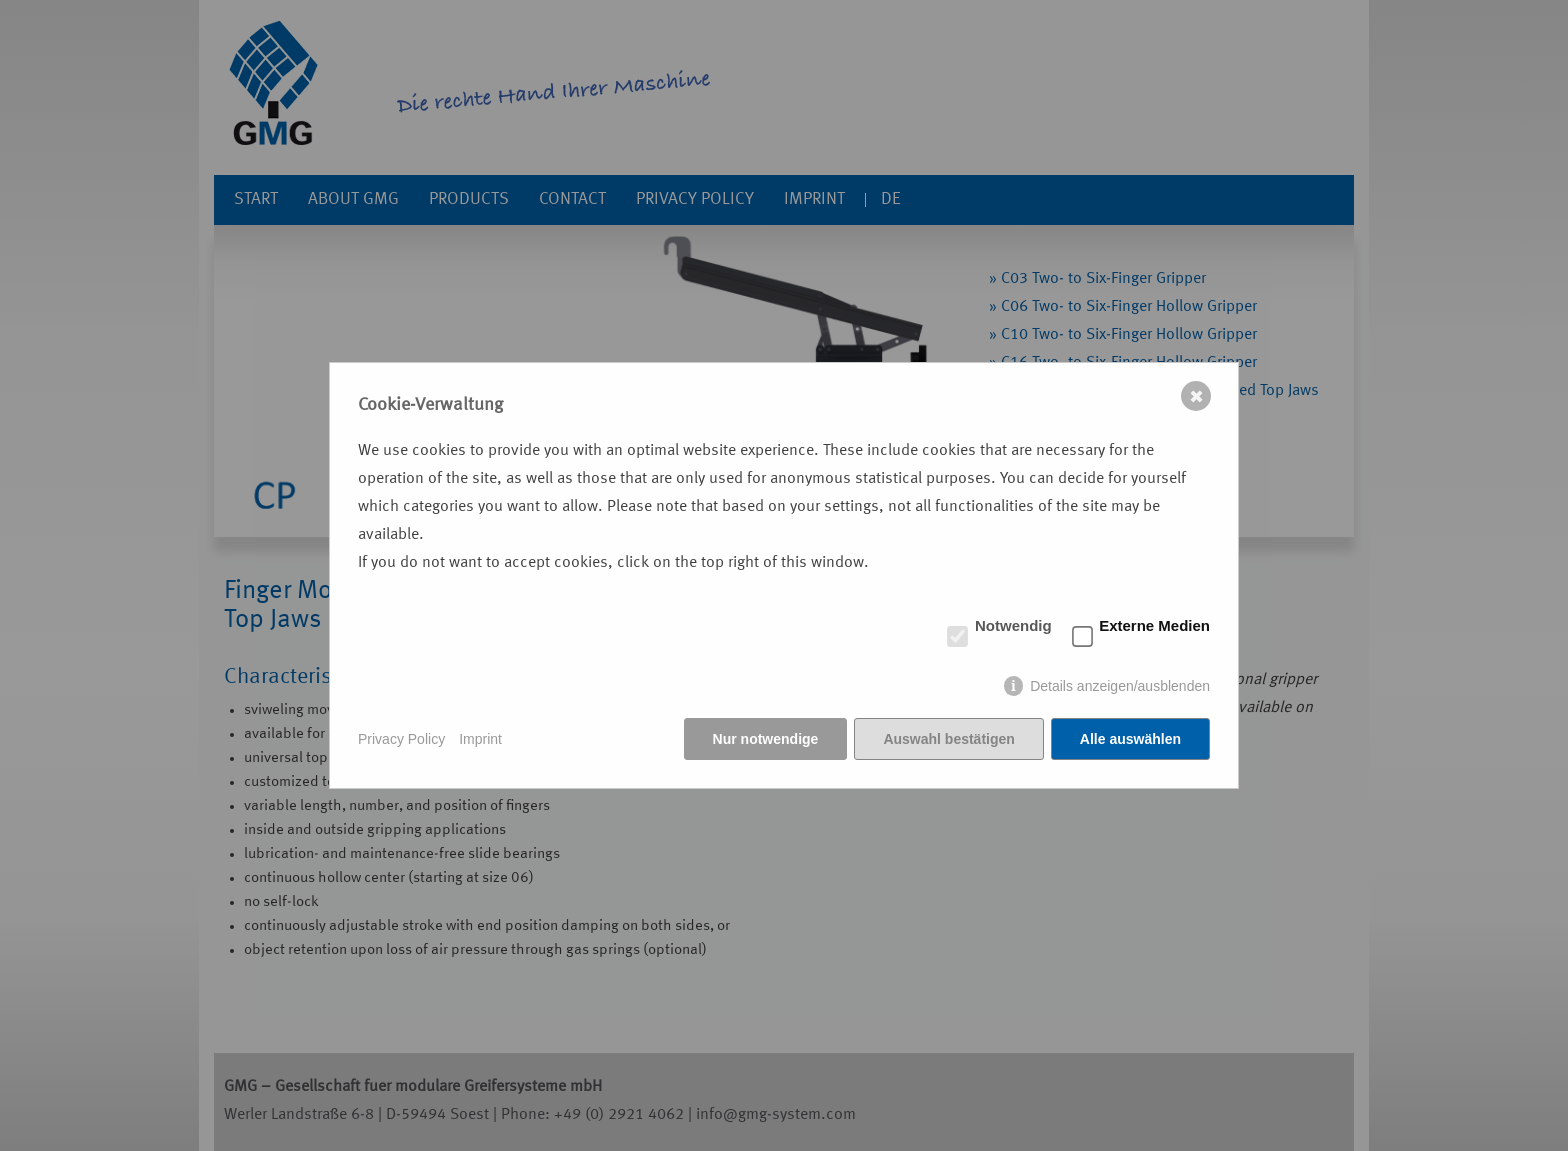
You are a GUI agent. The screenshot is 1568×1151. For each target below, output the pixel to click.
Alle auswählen (1130, 739)
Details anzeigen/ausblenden (1120, 686)
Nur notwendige (766, 739)
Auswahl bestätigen (948, 739)
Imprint (480, 739)
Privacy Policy (401, 739)
